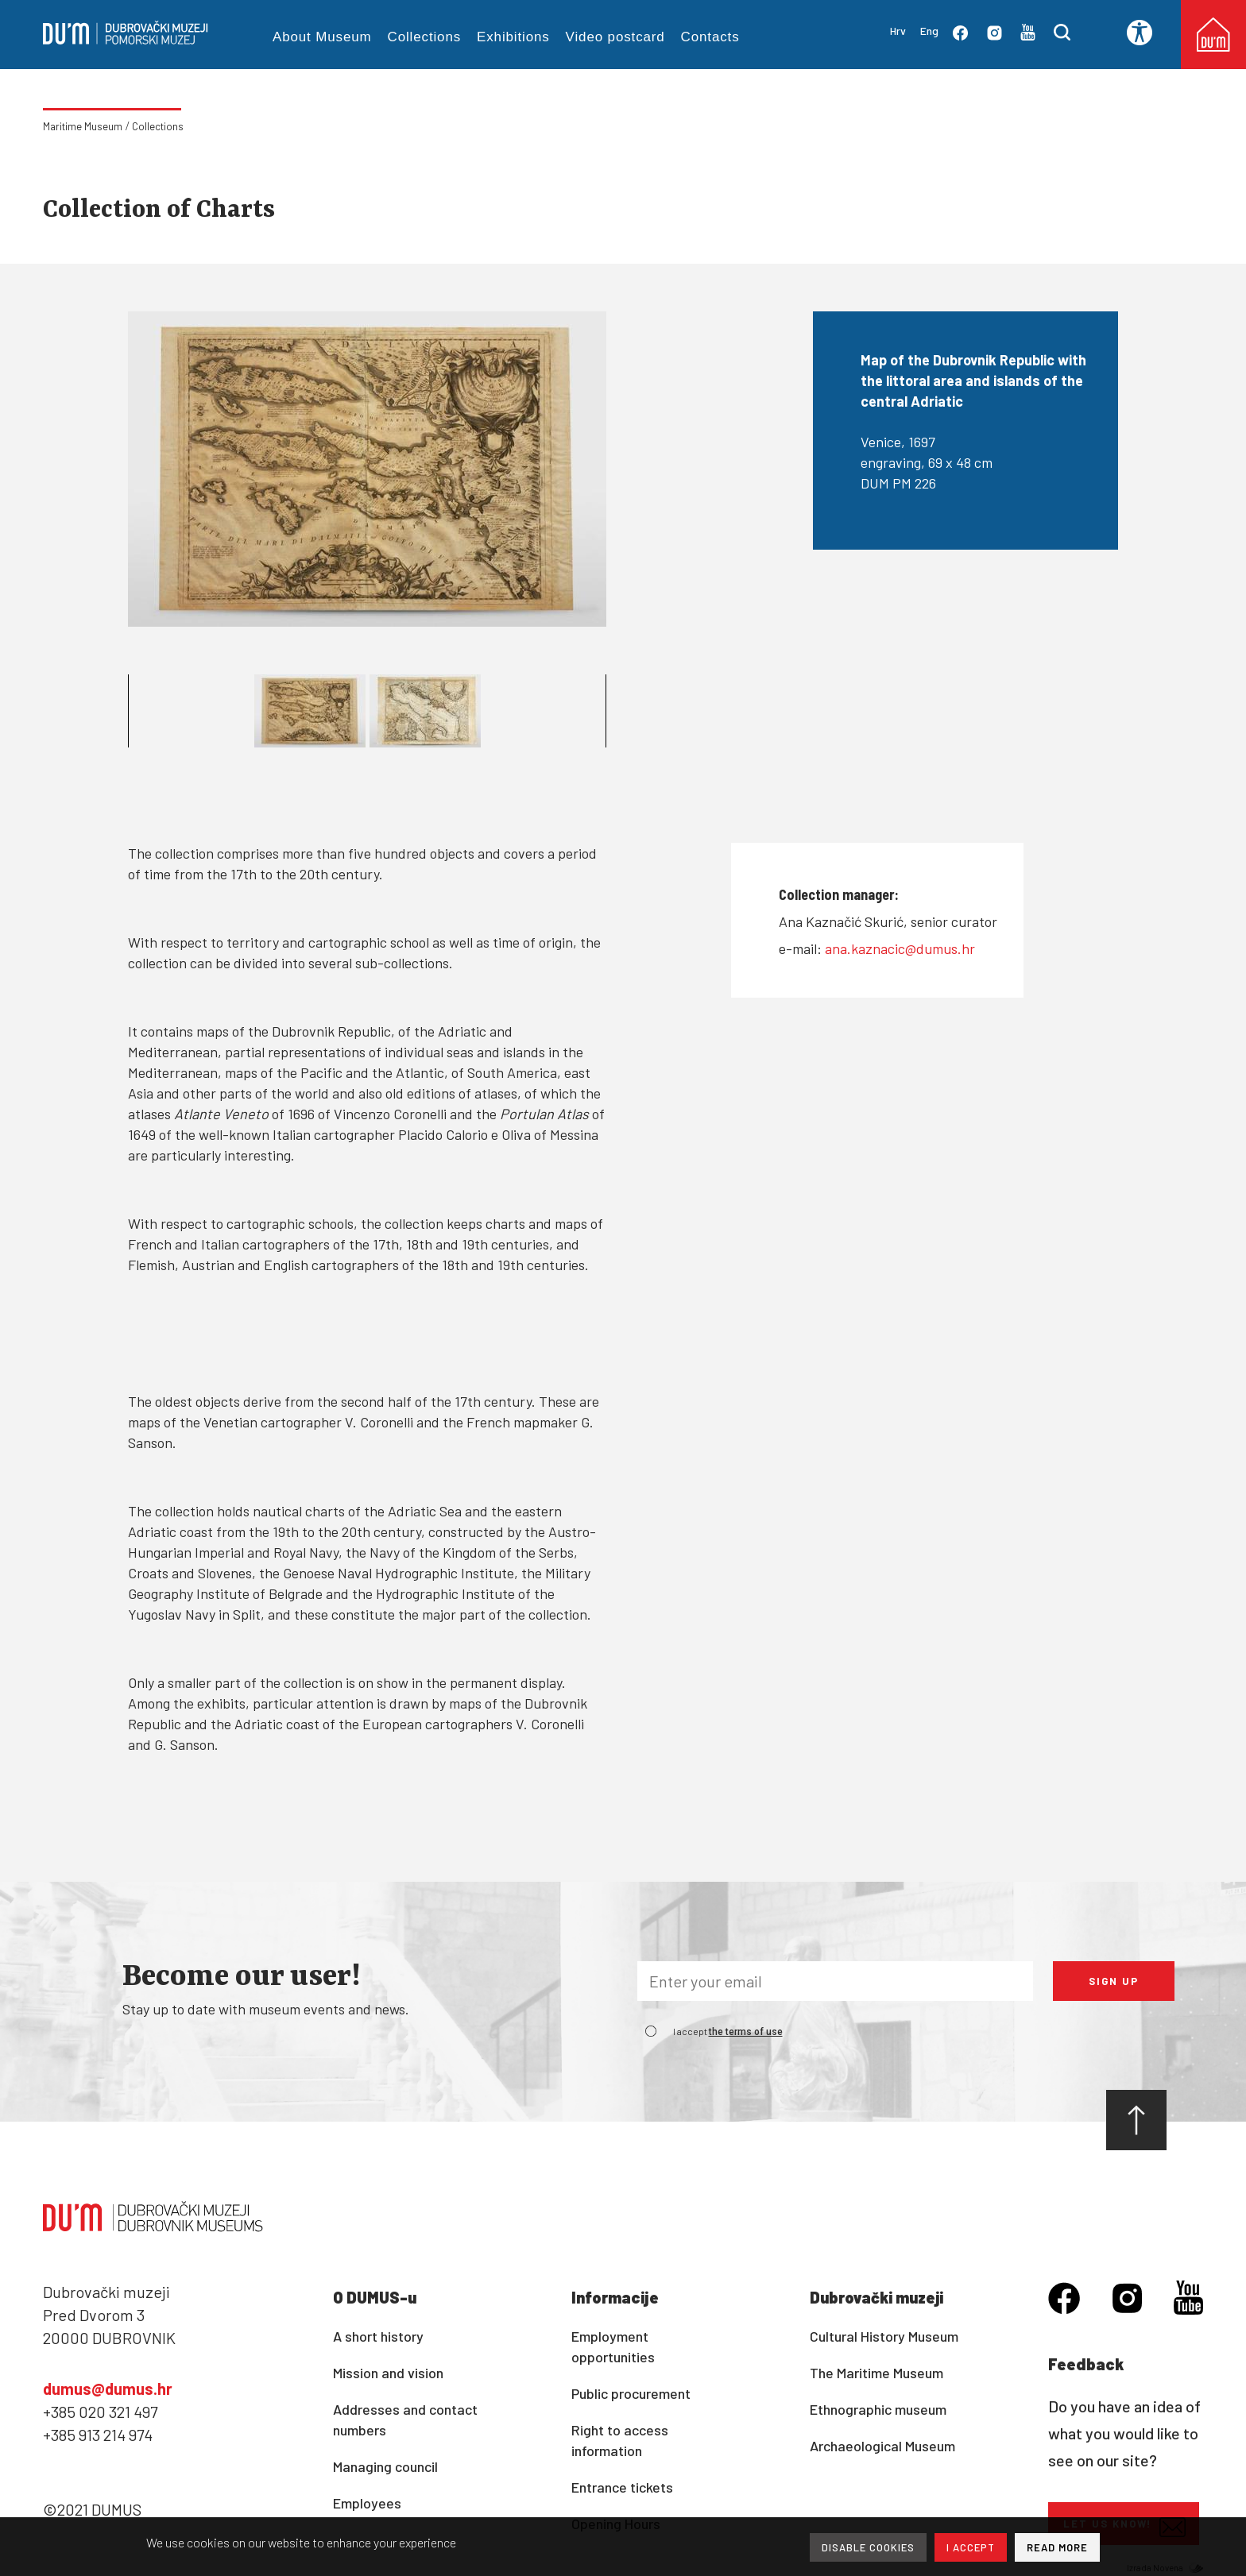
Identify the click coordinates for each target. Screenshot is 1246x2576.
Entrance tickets (622, 2487)
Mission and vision (388, 2372)
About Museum (322, 36)
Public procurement (631, 2393)
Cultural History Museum (884, 2336)
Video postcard (615, 36)
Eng (929, 30)
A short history (378, 2336)
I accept (728, 2031)
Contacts (710, 36)
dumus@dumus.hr (107, 2388)
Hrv (898, 30)
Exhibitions (513, 36)
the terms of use (746, 2031)
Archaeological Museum (882, 2445)
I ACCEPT (970, 2547)
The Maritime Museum (876, 2372)
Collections (425, 36)
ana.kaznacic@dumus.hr (900, 948)
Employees (367, 2503)
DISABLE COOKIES (868, 2547)
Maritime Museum (82, 126)
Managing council (385, 2466)
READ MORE (1057, 2547)
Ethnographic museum (878, 2409)
